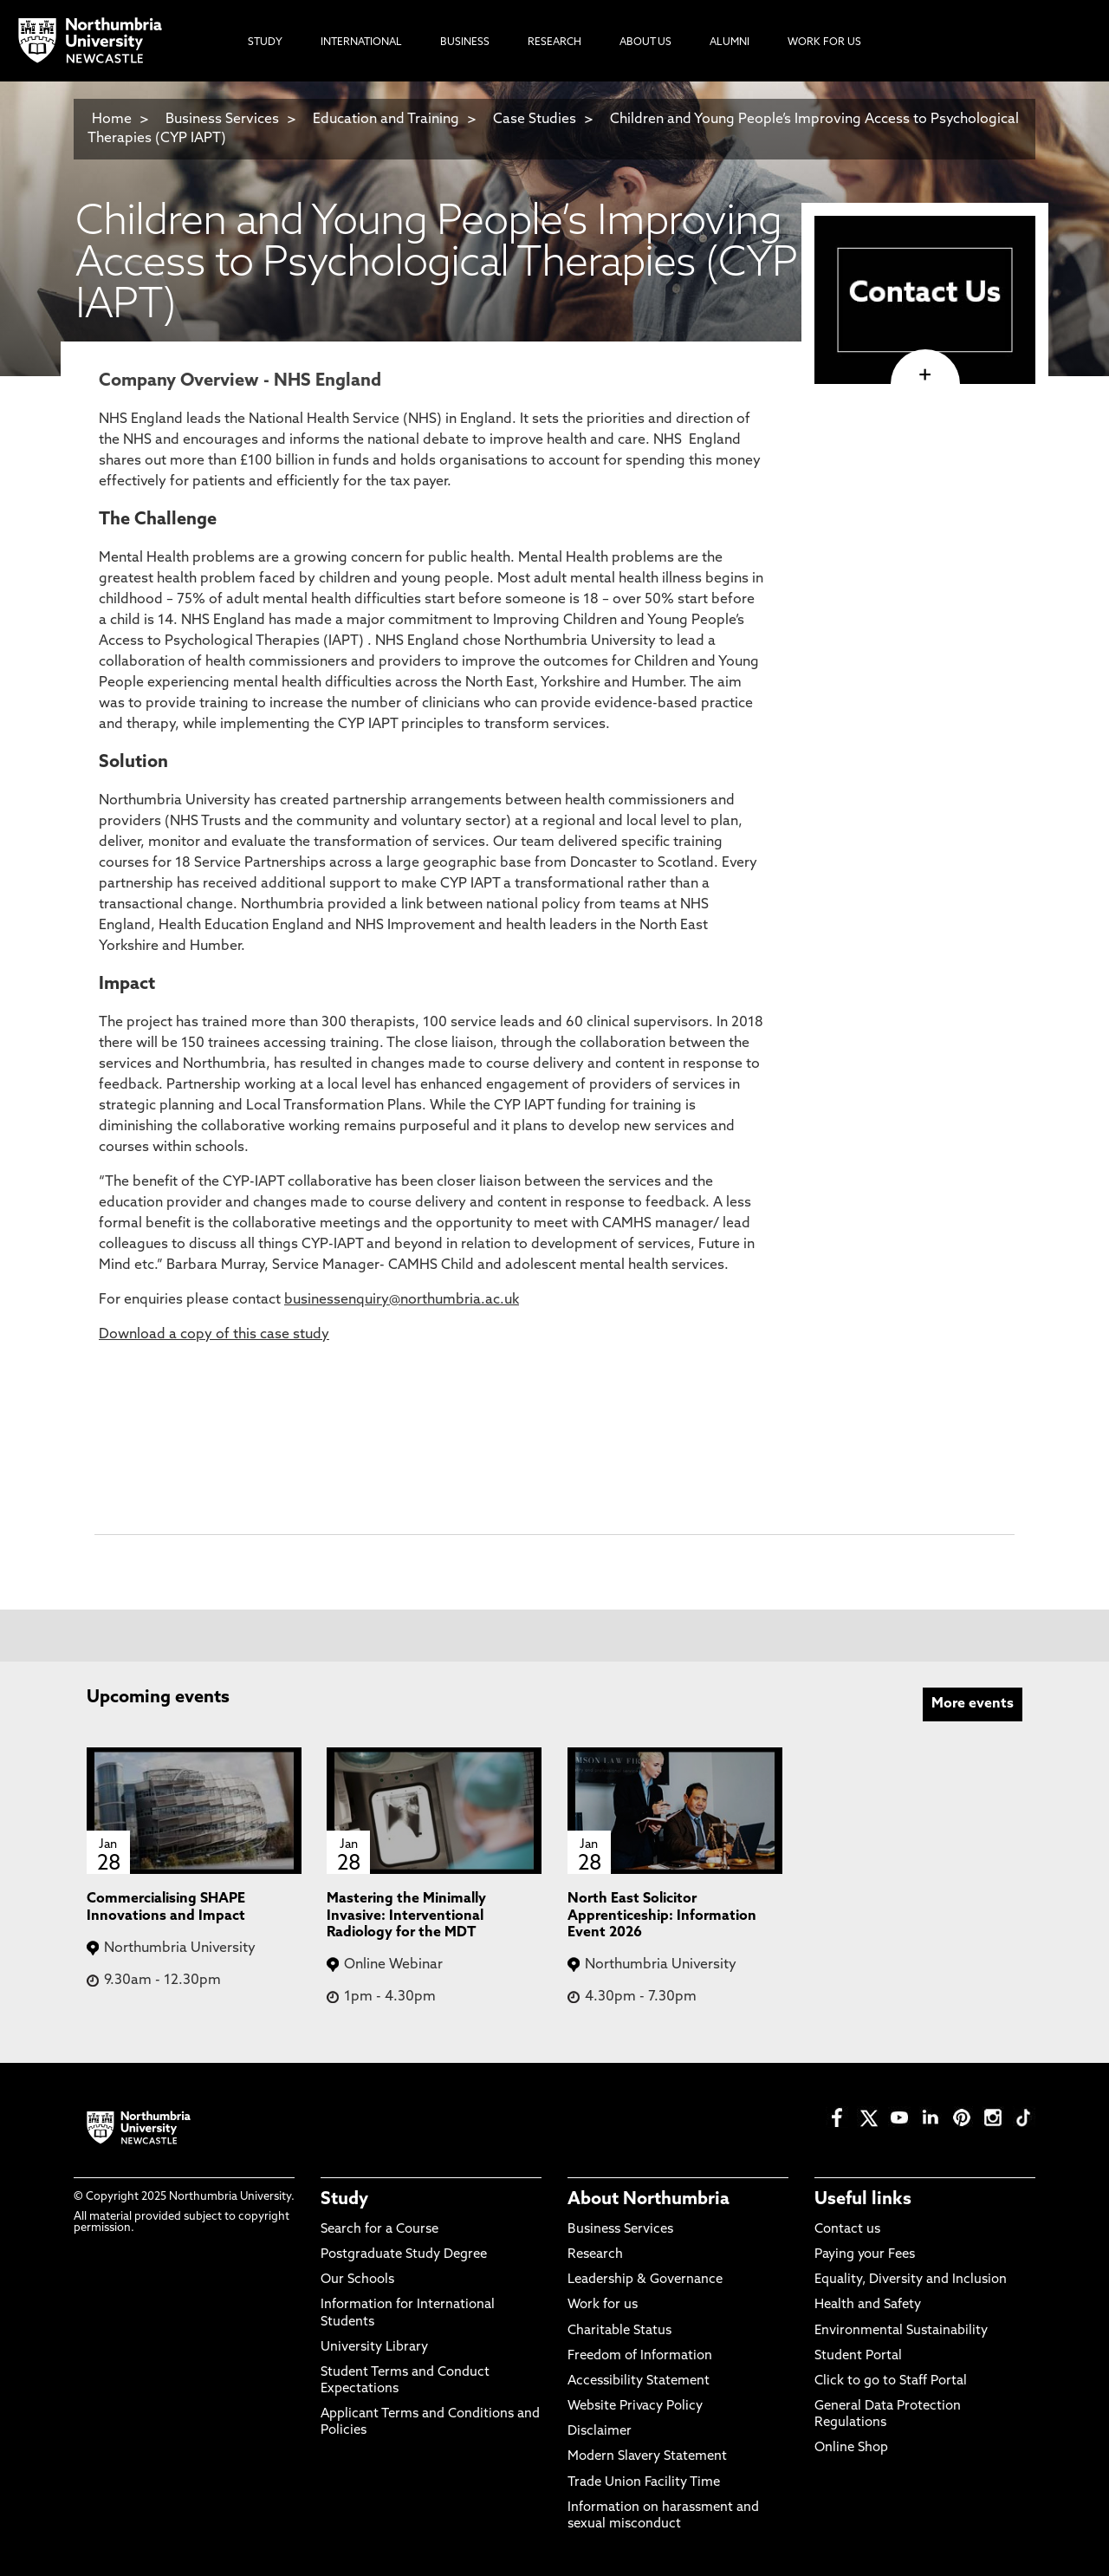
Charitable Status (619, 2331)
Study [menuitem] (265, 42)
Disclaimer (599, 2431)
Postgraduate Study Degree (404, 2254)
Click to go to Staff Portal (890, 2381)
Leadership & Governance (645, 2280)
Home (112, 120)
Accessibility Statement (638, 2381)
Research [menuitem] (554, 42)
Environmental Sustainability (901, 2331)
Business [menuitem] (465, 42)
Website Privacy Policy (635, 2406)
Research (595, 2254)
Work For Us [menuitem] (824, 42)
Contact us (847, 2229)
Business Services (222, 120)
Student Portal (858, 2356)
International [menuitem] (361, 42)
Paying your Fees (864, 2254)
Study (344, 2199)
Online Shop (851, 2448)
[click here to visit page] (924, 375)
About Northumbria (648, 2199)
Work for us (602, 2305)
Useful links (862, 2199)
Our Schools (357, 2280)
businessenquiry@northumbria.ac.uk (401, 1300)
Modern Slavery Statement (647, 2456)
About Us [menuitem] (645, 42)
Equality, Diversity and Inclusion (910, 2280)
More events (972, 1704)
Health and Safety (867, 2305)
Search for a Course (379, 2229)
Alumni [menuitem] (729, 42)
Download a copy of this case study (214, 1335)
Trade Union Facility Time (643, 2482)
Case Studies (534, 120)
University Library (374, 2347)
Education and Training (386, 120)
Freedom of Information (639, 2356)
